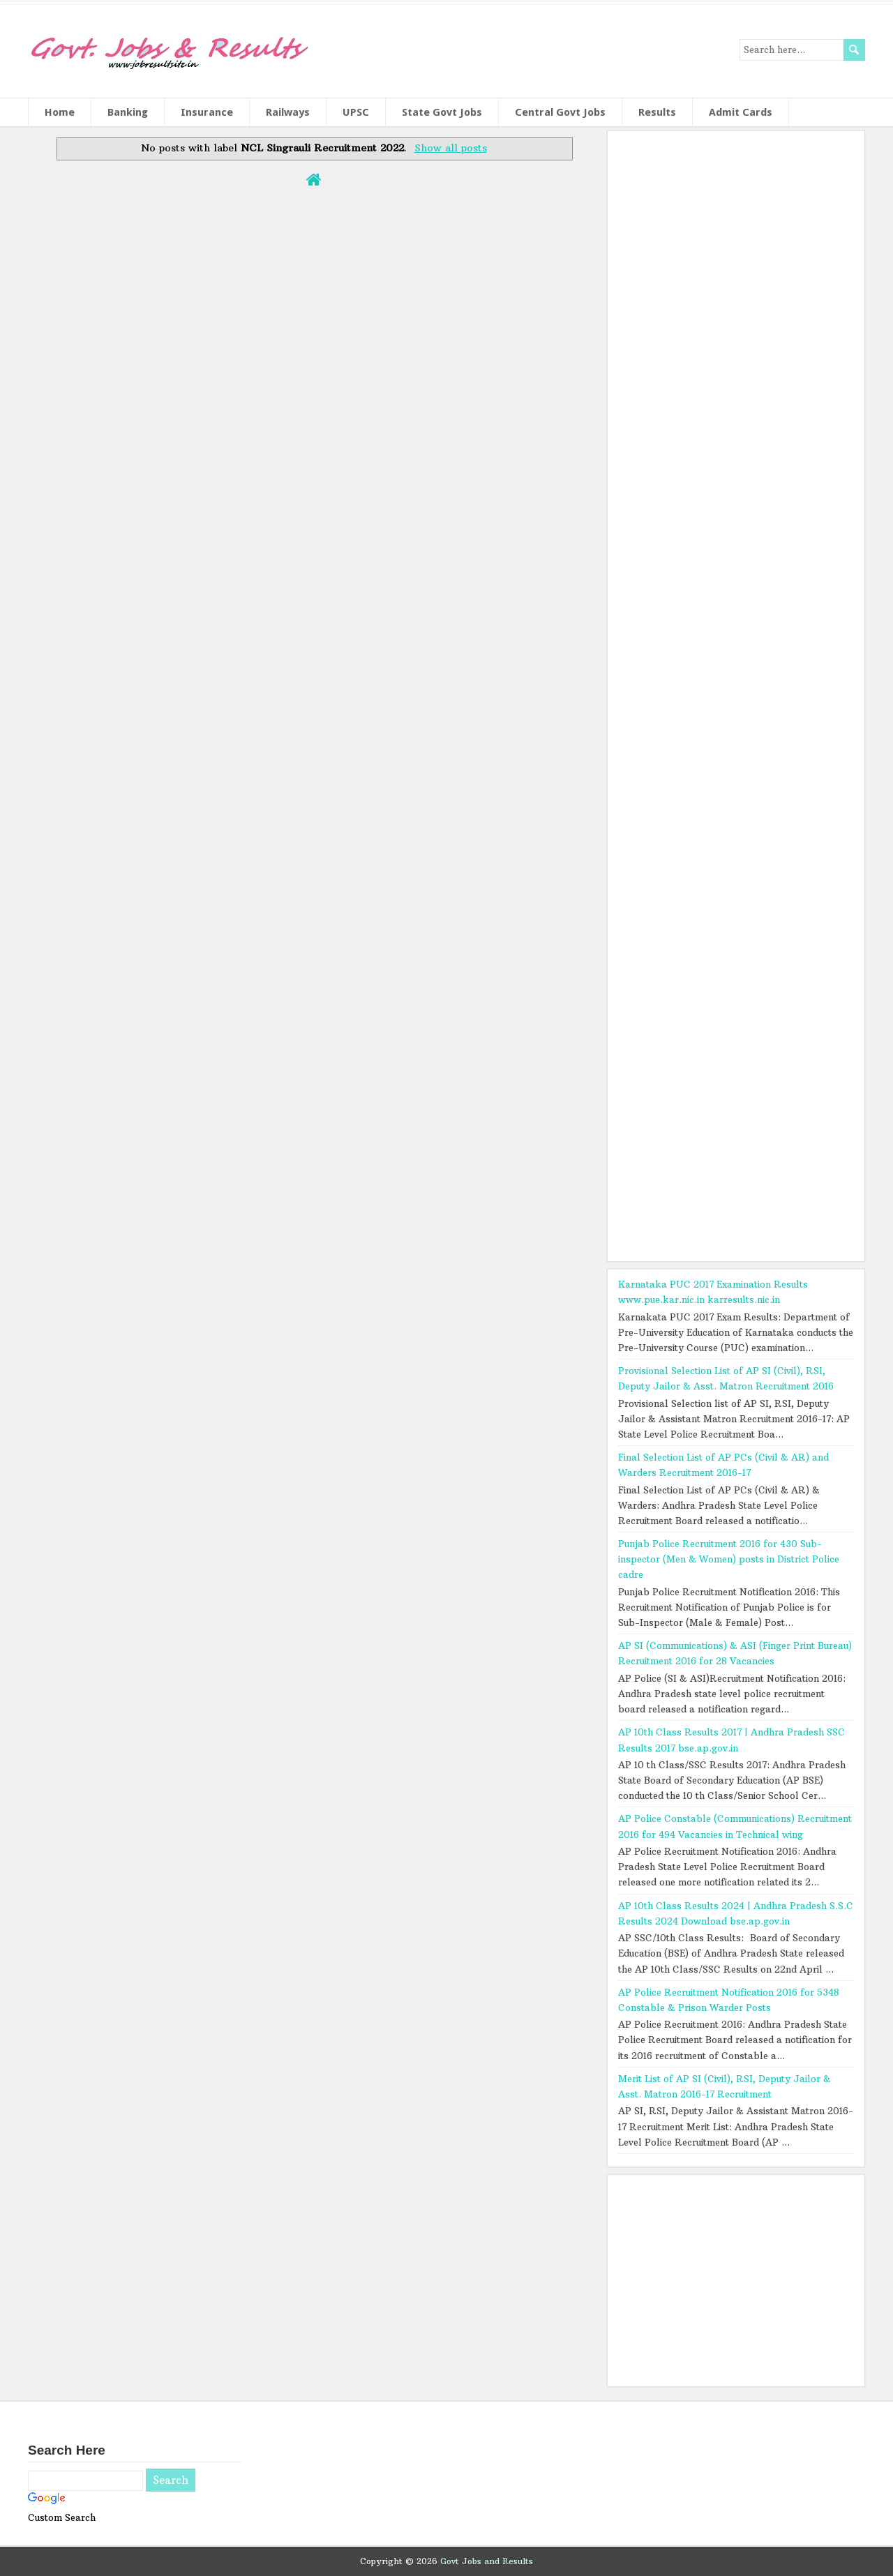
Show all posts (450, 148)
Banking (127, 112)
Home (60, 112)
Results (657, 112)
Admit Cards (740, 112)
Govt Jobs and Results (486, 2561)
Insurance (207, 112)
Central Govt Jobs (560, 112)
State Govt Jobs (442, 112)
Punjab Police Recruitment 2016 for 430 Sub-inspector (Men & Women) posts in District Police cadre (728, 1559)
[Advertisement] (736, 692)
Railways (288, 112)
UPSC (356, 112)
